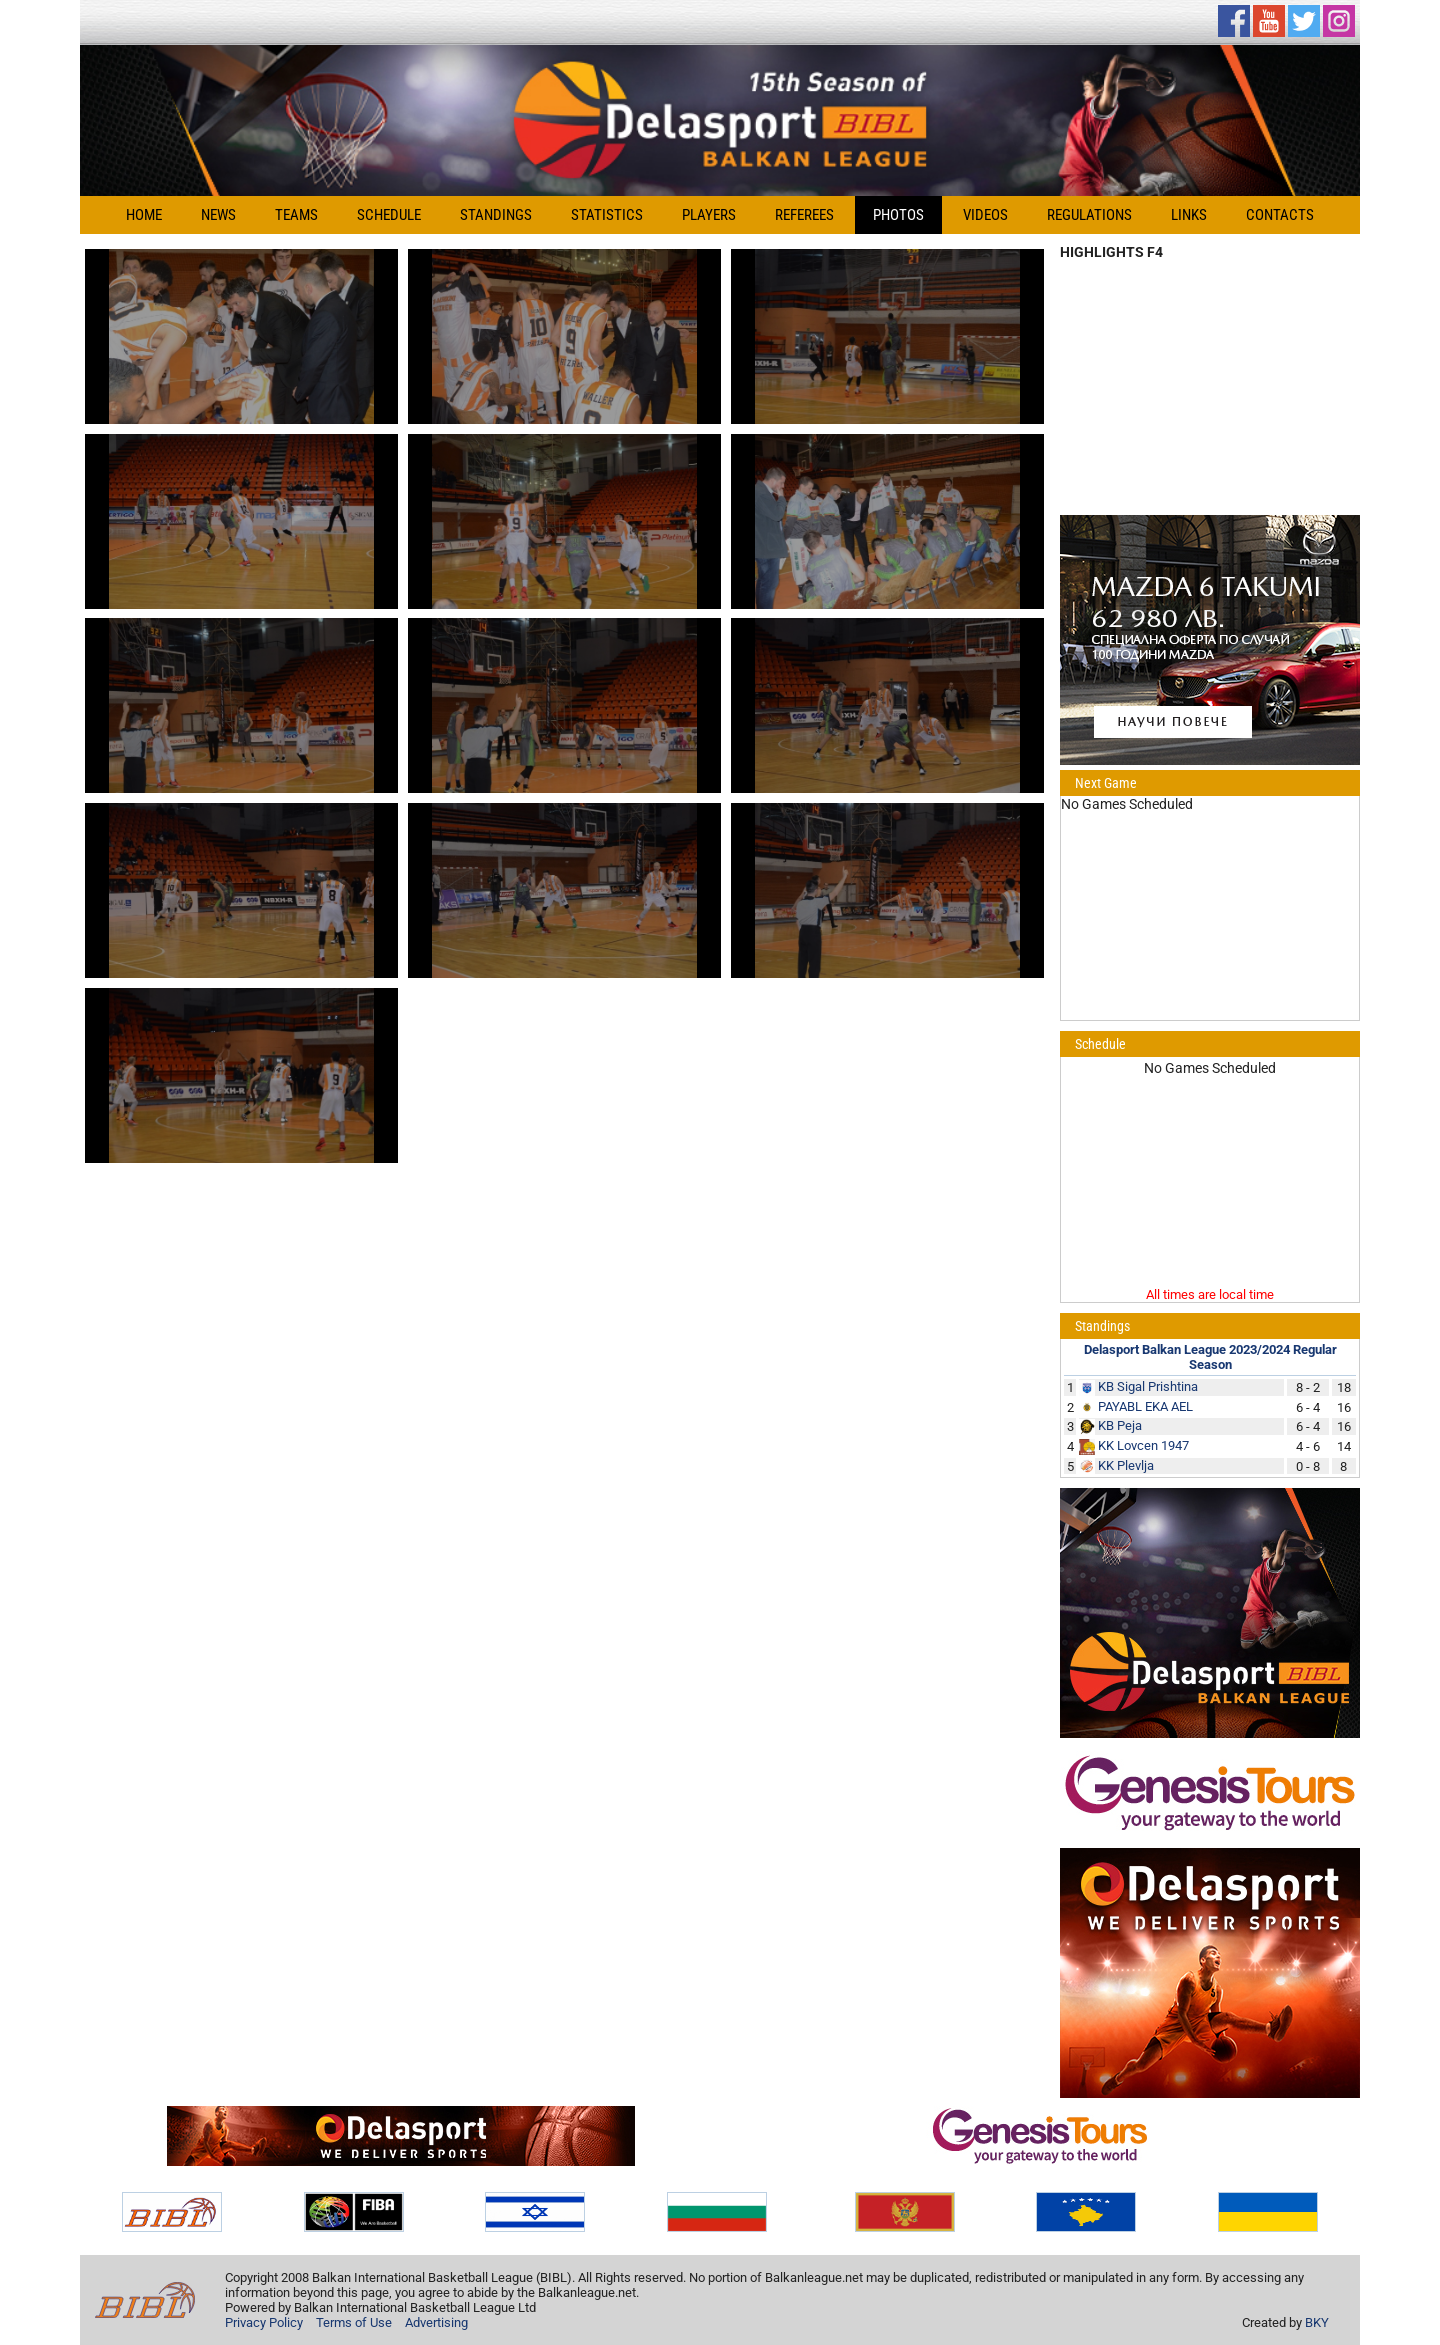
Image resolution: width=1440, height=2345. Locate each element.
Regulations (1089, 215)
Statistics (607, 215)
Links (1189, 215)
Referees (804, 215)
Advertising (436, 2322)
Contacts (1280, 215)
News (218, 215)
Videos (985, 215)
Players (709, 215)
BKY (1317, 2322)
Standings (496, 215)
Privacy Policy (264, 2322)
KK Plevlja (1126, 1465)
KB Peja (1120, 1425)
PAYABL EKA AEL (1145, 1406)
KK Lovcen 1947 (1143, 1445)
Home (144, 215)
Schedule (389, 215)
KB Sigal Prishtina (1148, 1386)
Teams (296, 215)
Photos (898, 215)
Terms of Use (354, 2322)
